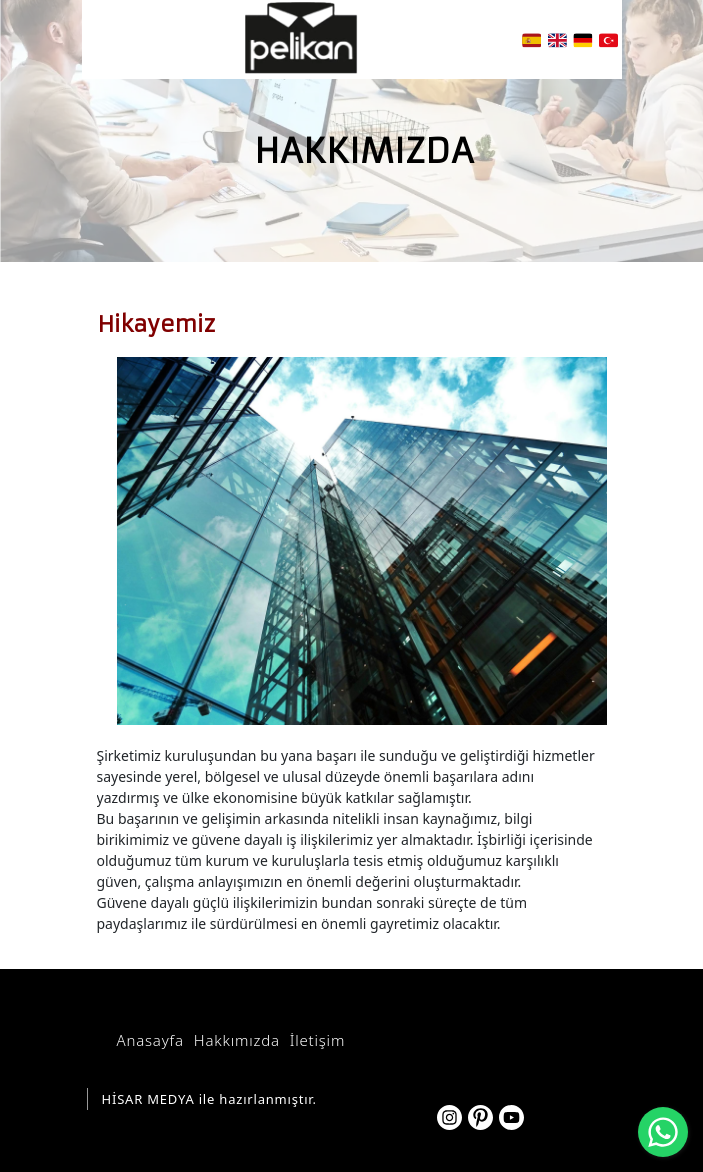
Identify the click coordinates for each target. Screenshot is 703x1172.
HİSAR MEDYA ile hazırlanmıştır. (209, 1099)
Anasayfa (150, 1040)
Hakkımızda (237, 1040)
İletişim (317, 1040)
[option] (352, 541)
